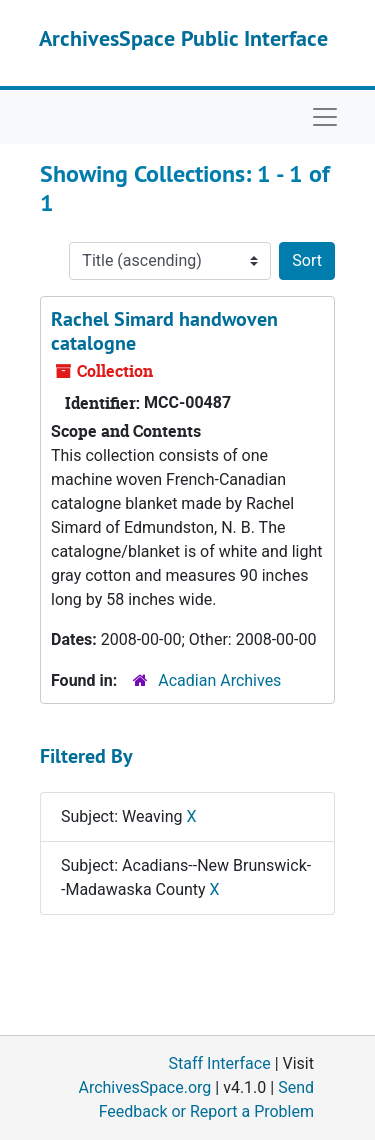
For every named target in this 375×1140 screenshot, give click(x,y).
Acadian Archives (219, 680)
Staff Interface (220, 1063)
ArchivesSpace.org (144, 1087)
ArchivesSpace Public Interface (183, 38)
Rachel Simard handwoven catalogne (164, 331)
